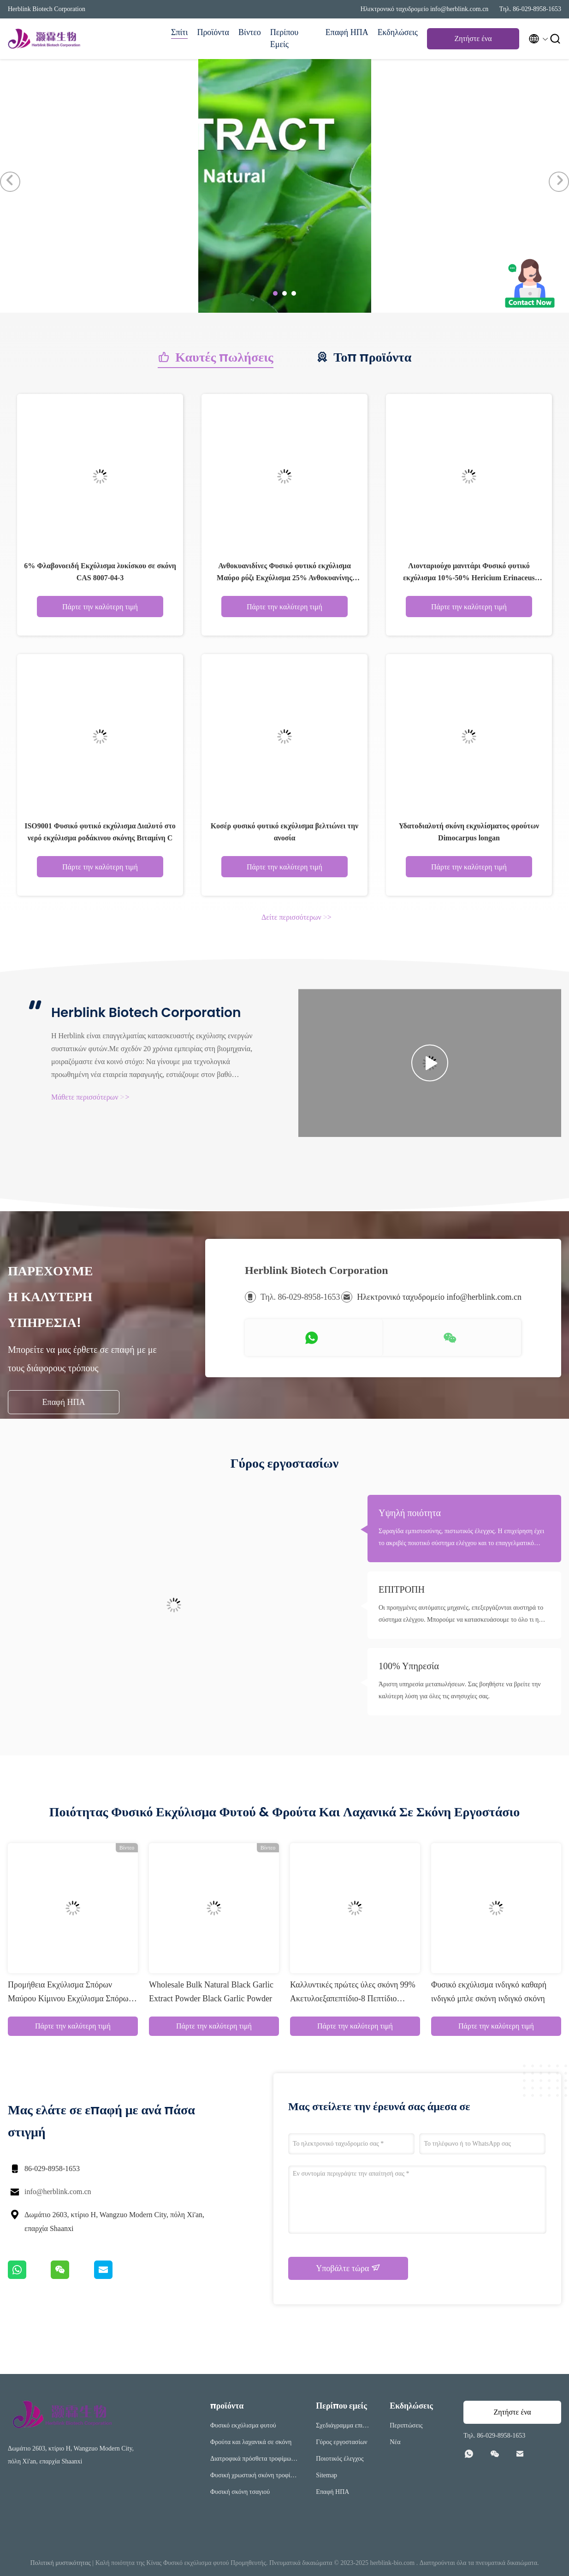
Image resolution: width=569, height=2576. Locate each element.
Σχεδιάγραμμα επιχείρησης (343, 2427)
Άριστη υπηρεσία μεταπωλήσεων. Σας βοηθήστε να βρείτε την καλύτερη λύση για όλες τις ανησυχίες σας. (460, 1690)
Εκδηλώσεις (398, 32)
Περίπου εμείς (284, 38)
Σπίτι (179, 32)
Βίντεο (249, 32)
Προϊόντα (213, 32)
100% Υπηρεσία (409, 1666)
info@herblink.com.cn (57, 2191)
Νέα (395, 2442)
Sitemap (326, 2475)
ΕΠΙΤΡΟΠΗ (402, 1589)
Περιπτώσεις (406, 2425)
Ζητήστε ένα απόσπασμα (473, 41)
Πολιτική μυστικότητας (60, 2562)
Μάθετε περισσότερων (90, 1097)
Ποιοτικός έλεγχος (339, 2458)
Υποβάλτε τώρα (348, 2268)
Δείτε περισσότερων (296, 917)
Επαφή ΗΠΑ (347, 32)
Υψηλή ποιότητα (410, 1513)
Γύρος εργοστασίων (341, 2442)
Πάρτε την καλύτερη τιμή (100, 607)
